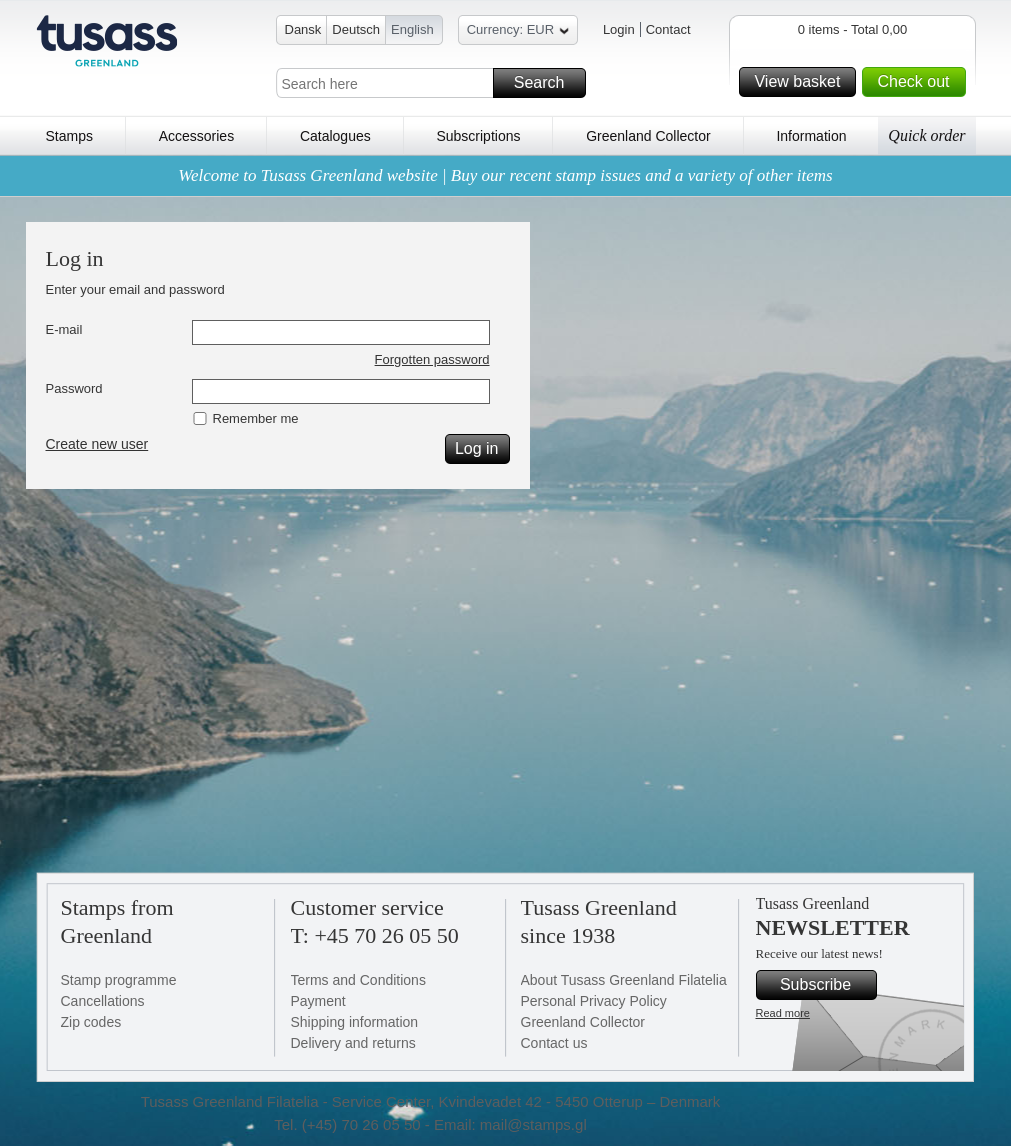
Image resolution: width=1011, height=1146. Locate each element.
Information (811, 136)
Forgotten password (432, 359)
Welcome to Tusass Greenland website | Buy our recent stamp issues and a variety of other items (505, 175)
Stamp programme (119, 980)
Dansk (303, 29)
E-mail (64, 329)
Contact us (554, 1043)
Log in (479, 449)
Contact (668, 29)
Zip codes (91, 1022)
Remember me (256, 418)
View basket (802, 82)
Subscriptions (478, 136)
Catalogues (335, 136)
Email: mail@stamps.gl (510, 1124)
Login (619, 29)
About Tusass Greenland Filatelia (624, 980)
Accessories (196, 136)
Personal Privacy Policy (594, 1001)
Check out (918, 82)
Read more (783, 1013)
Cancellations (103, 1001)
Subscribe (825, 985)
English (412, 29)
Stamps (69, 136)
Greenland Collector (648, 136)
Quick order (926, 135)
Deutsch (356, 29)
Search (547, 83)
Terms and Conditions (358, 980)
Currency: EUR (518, 32)
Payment (318, 1001)
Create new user (97, 444)
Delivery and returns (353, 1043)
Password (74, 388)
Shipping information (355, 1022)
